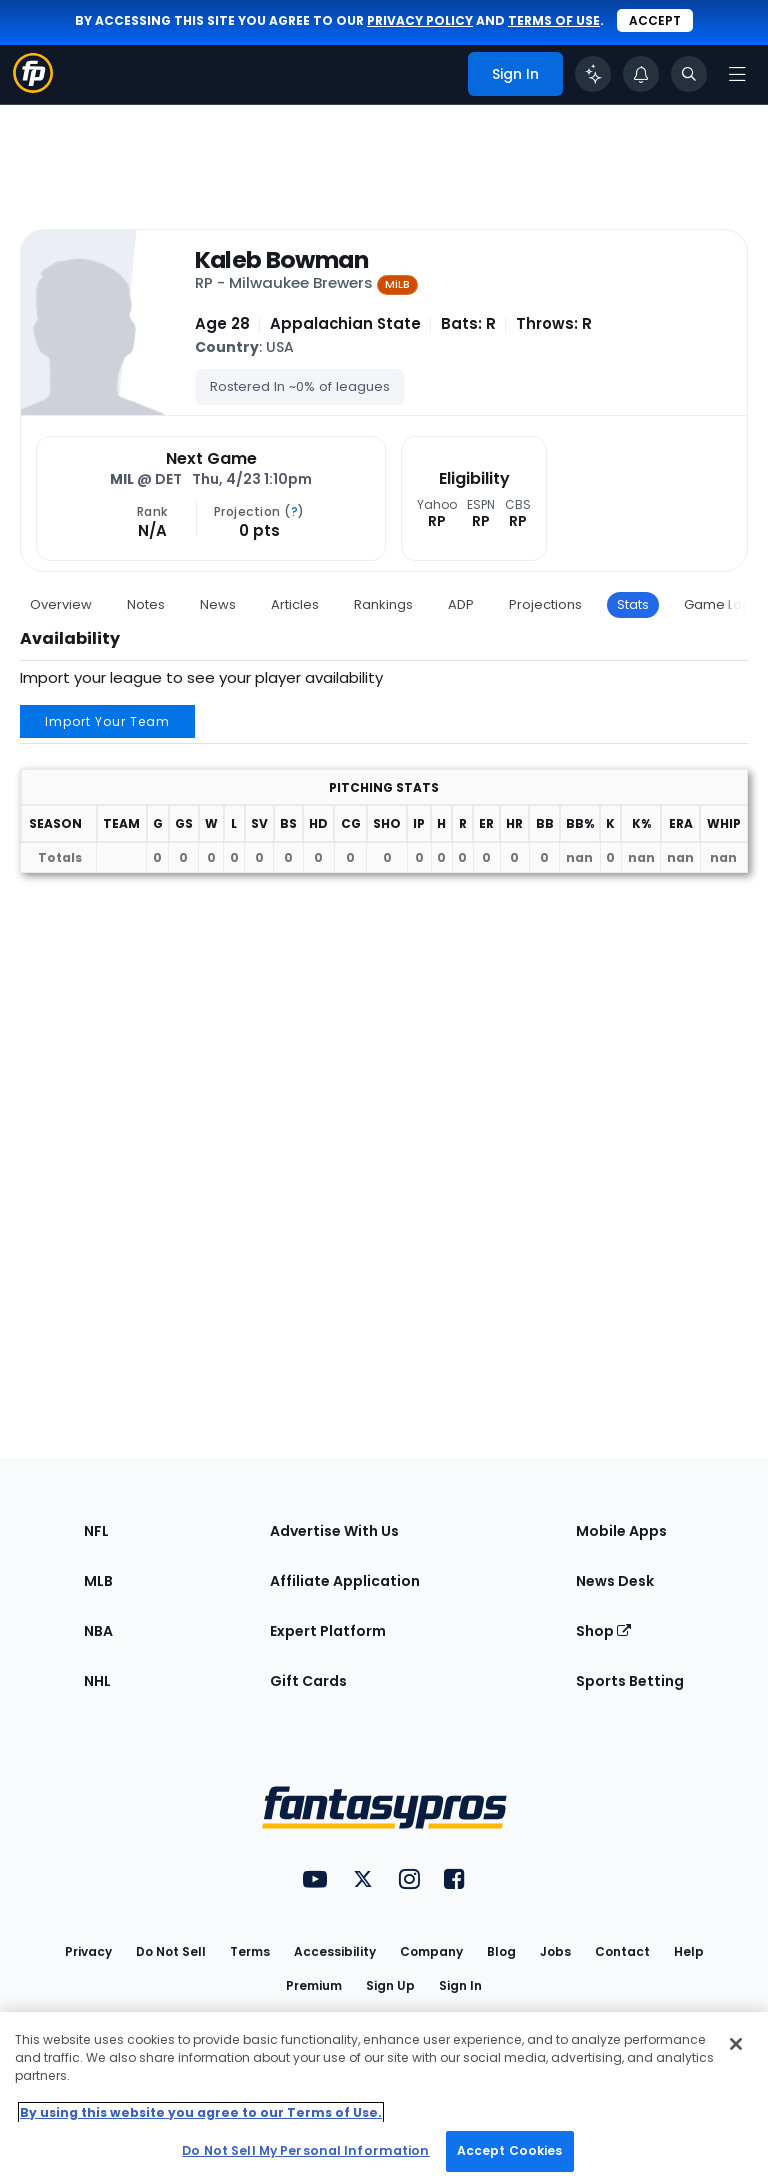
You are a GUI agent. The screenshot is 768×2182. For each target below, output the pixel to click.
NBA (98, 1631)
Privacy (88, 1951)
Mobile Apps (621, 1531)
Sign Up (390, 1985)
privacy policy (420, 20)
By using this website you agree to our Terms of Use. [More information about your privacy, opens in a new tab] (201, 2112)
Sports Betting (630, 1681)
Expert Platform (328, 1631)
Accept (655, 20)
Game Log (717, 604)
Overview (61, 604)
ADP (461, 604)
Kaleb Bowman (281, 260)
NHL (97, 1681)
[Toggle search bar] (689, 74)
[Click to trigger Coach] (593, 74)
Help (689, 1951)
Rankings (383, 604)
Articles (295, 604)
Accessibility (335, 1951)
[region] (384, 2097)
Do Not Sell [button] (171, 1951)
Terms (250, 1951)
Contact (622, 1951)
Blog (501, 1951)
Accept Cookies (510, 2150)
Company (431, 1951)
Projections (545, 604)
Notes (146, 604)
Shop (603, 1631)
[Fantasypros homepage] (33, 87)
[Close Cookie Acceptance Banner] (736, 2044)
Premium (314, 1985)
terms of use (554, 20)
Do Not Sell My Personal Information (305, 2150)
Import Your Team (107, 721)
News (218, 604)
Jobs (555, 1951)
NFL (96, 1531)
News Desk (615, 1581)
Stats (633, 604)
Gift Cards (308, 1681)
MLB (98, 1581)
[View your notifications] (641, 74)
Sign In (460, 1985)
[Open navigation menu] (737, 74)
